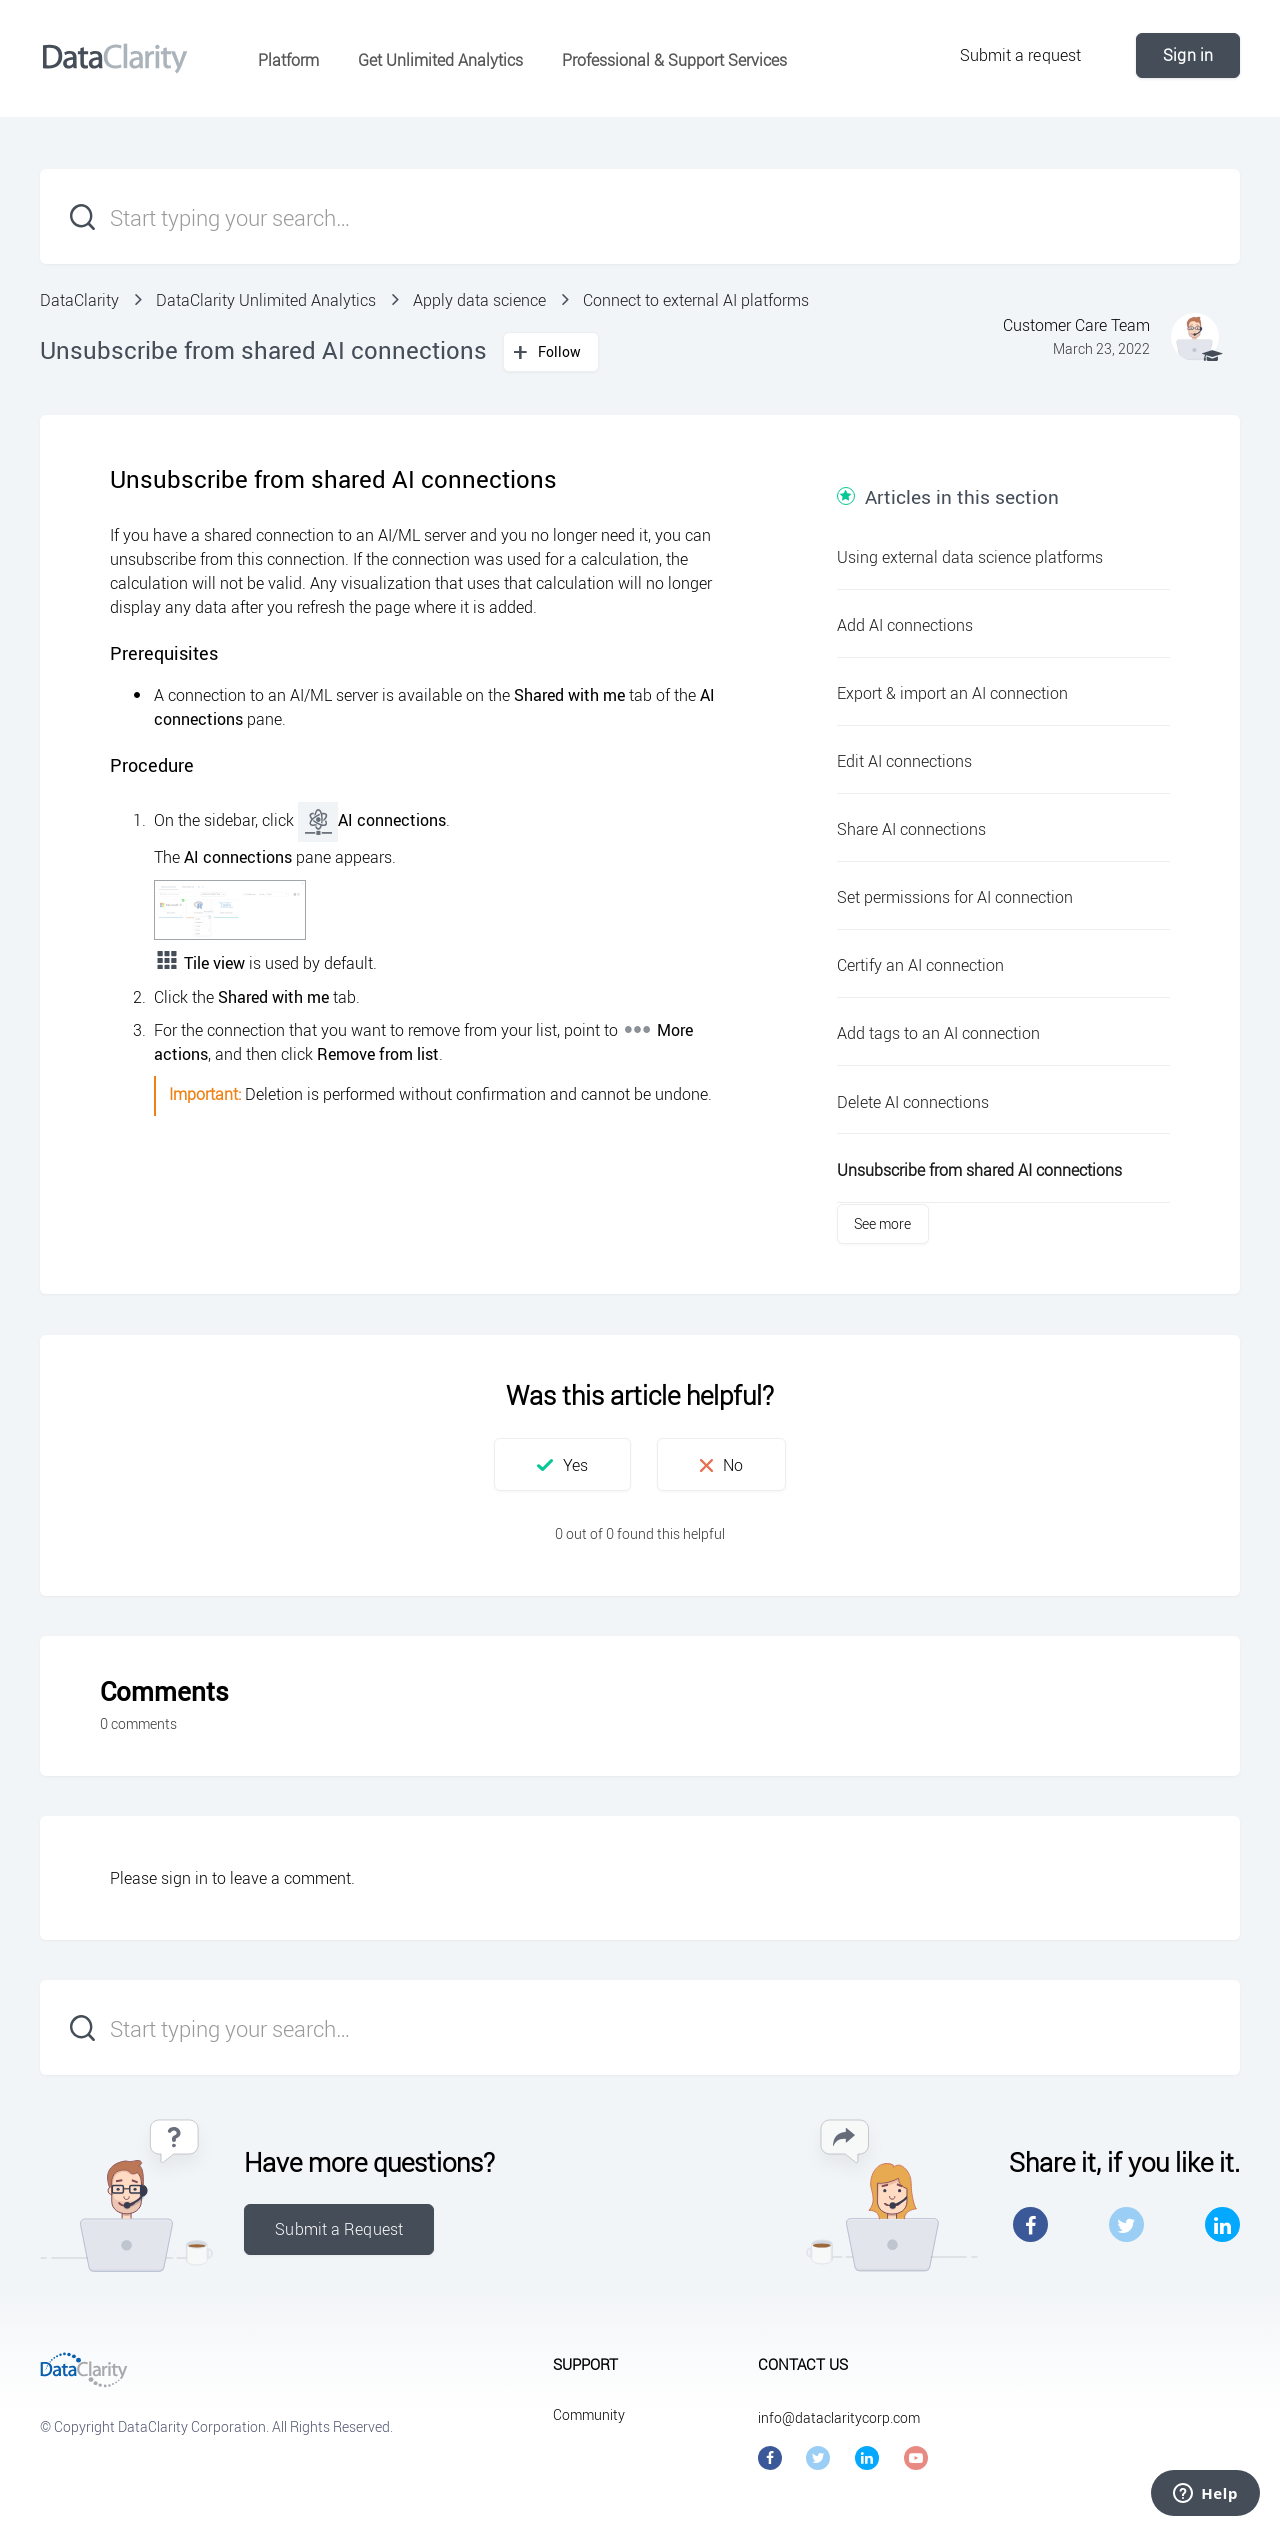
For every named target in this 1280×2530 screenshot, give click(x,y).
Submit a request (1021, 55)
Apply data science (479, 300)
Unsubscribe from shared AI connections (979, 1170)
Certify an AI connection (920, 965)
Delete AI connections (913, 1102)
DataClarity (79, 300)
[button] (562, 1464)
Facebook (1030, 2224)
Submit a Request (339, 2229)
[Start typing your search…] (640, 216)
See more (883, 1223)
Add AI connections (905, 625)
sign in (184, 1878)
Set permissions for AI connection (955, 897)
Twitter (1126, 2224)
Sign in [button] (1188, 55)
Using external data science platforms (970, 557)
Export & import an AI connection (952, 693)
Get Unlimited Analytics (440, 60)
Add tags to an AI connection (938, 1033)
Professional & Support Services (674, 60)
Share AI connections (911, 829)
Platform (288, 60)
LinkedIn (1222, 2224)
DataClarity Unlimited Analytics (266, 300)
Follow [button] (560, 351)
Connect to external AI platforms (696, 300)
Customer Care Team (1076, 325)
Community (589, 2414)
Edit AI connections (904, 761)
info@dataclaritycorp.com (839, 2417)
